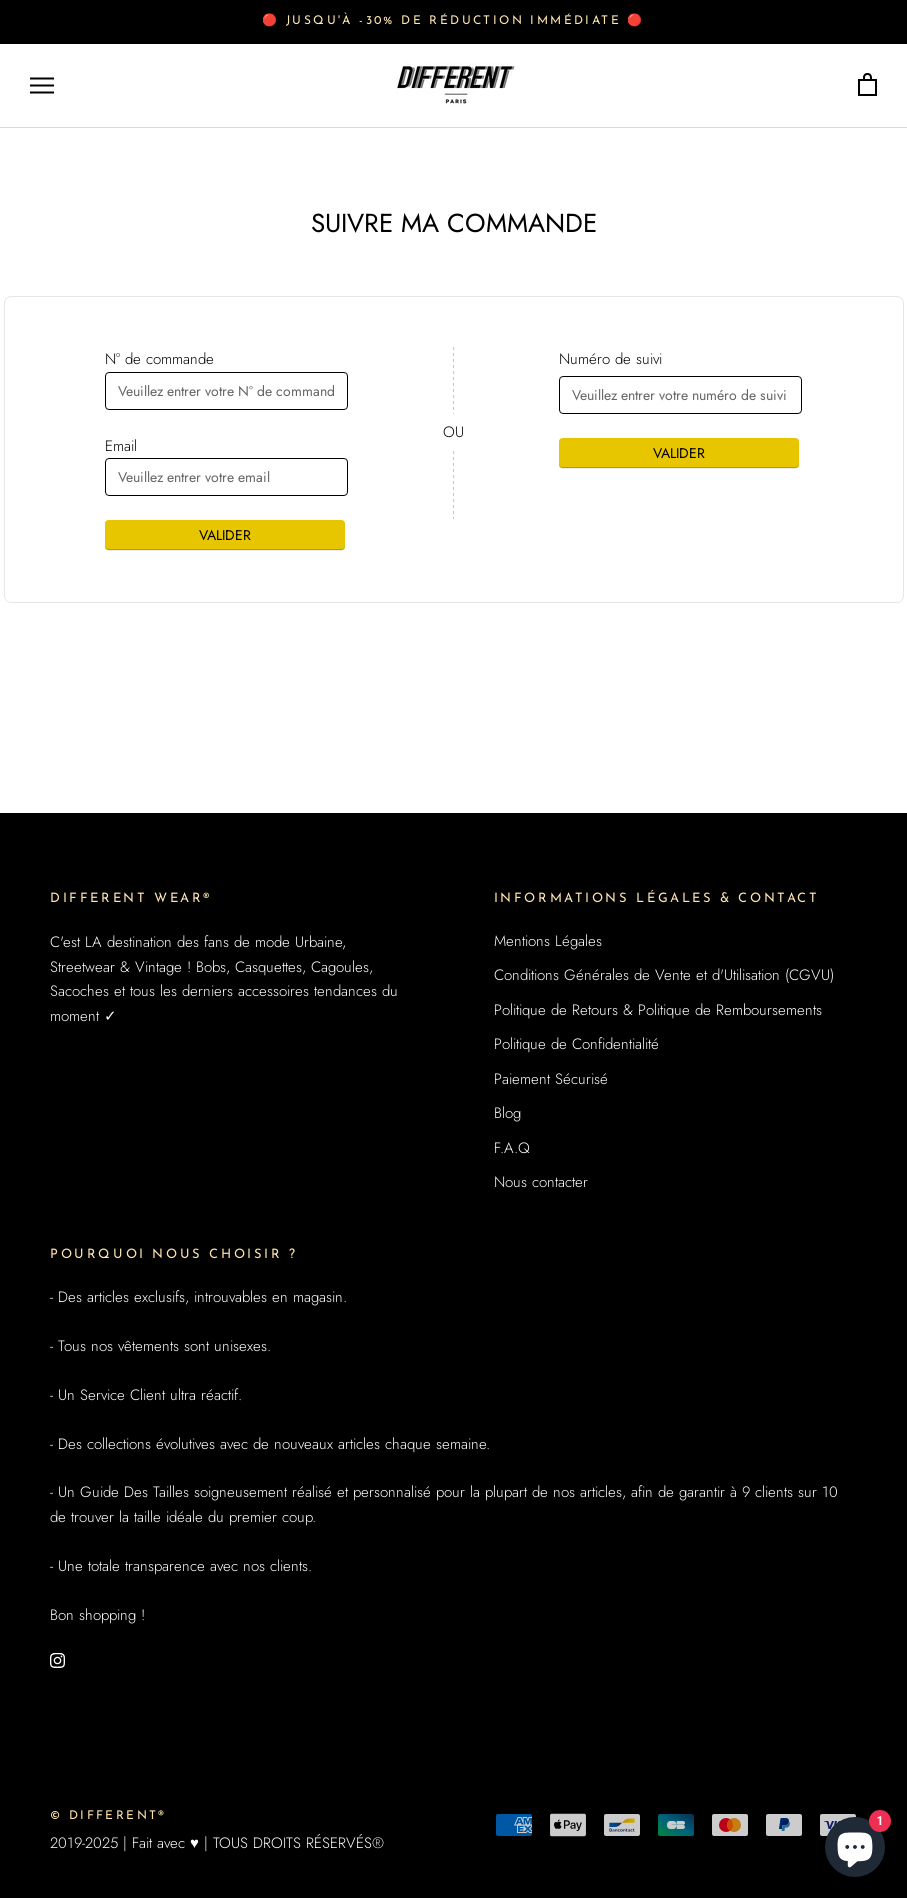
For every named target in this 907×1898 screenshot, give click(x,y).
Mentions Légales (548, 941)
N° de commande (159, 359)
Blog (507, 1113)
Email (121, 446)
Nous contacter (541, 1182)
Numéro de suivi (610, 359)
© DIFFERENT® (108, 1816)
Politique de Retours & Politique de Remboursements (658, 1010)
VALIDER (225, 535)
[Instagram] (57, 1659)
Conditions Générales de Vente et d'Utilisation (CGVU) (664, 975)
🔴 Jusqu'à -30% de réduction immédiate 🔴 (453, 21)
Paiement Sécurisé (551, 1079)
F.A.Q (512, 1148)
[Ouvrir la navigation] (42, 85)
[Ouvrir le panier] (867, 85)
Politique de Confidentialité (576, 1044)
